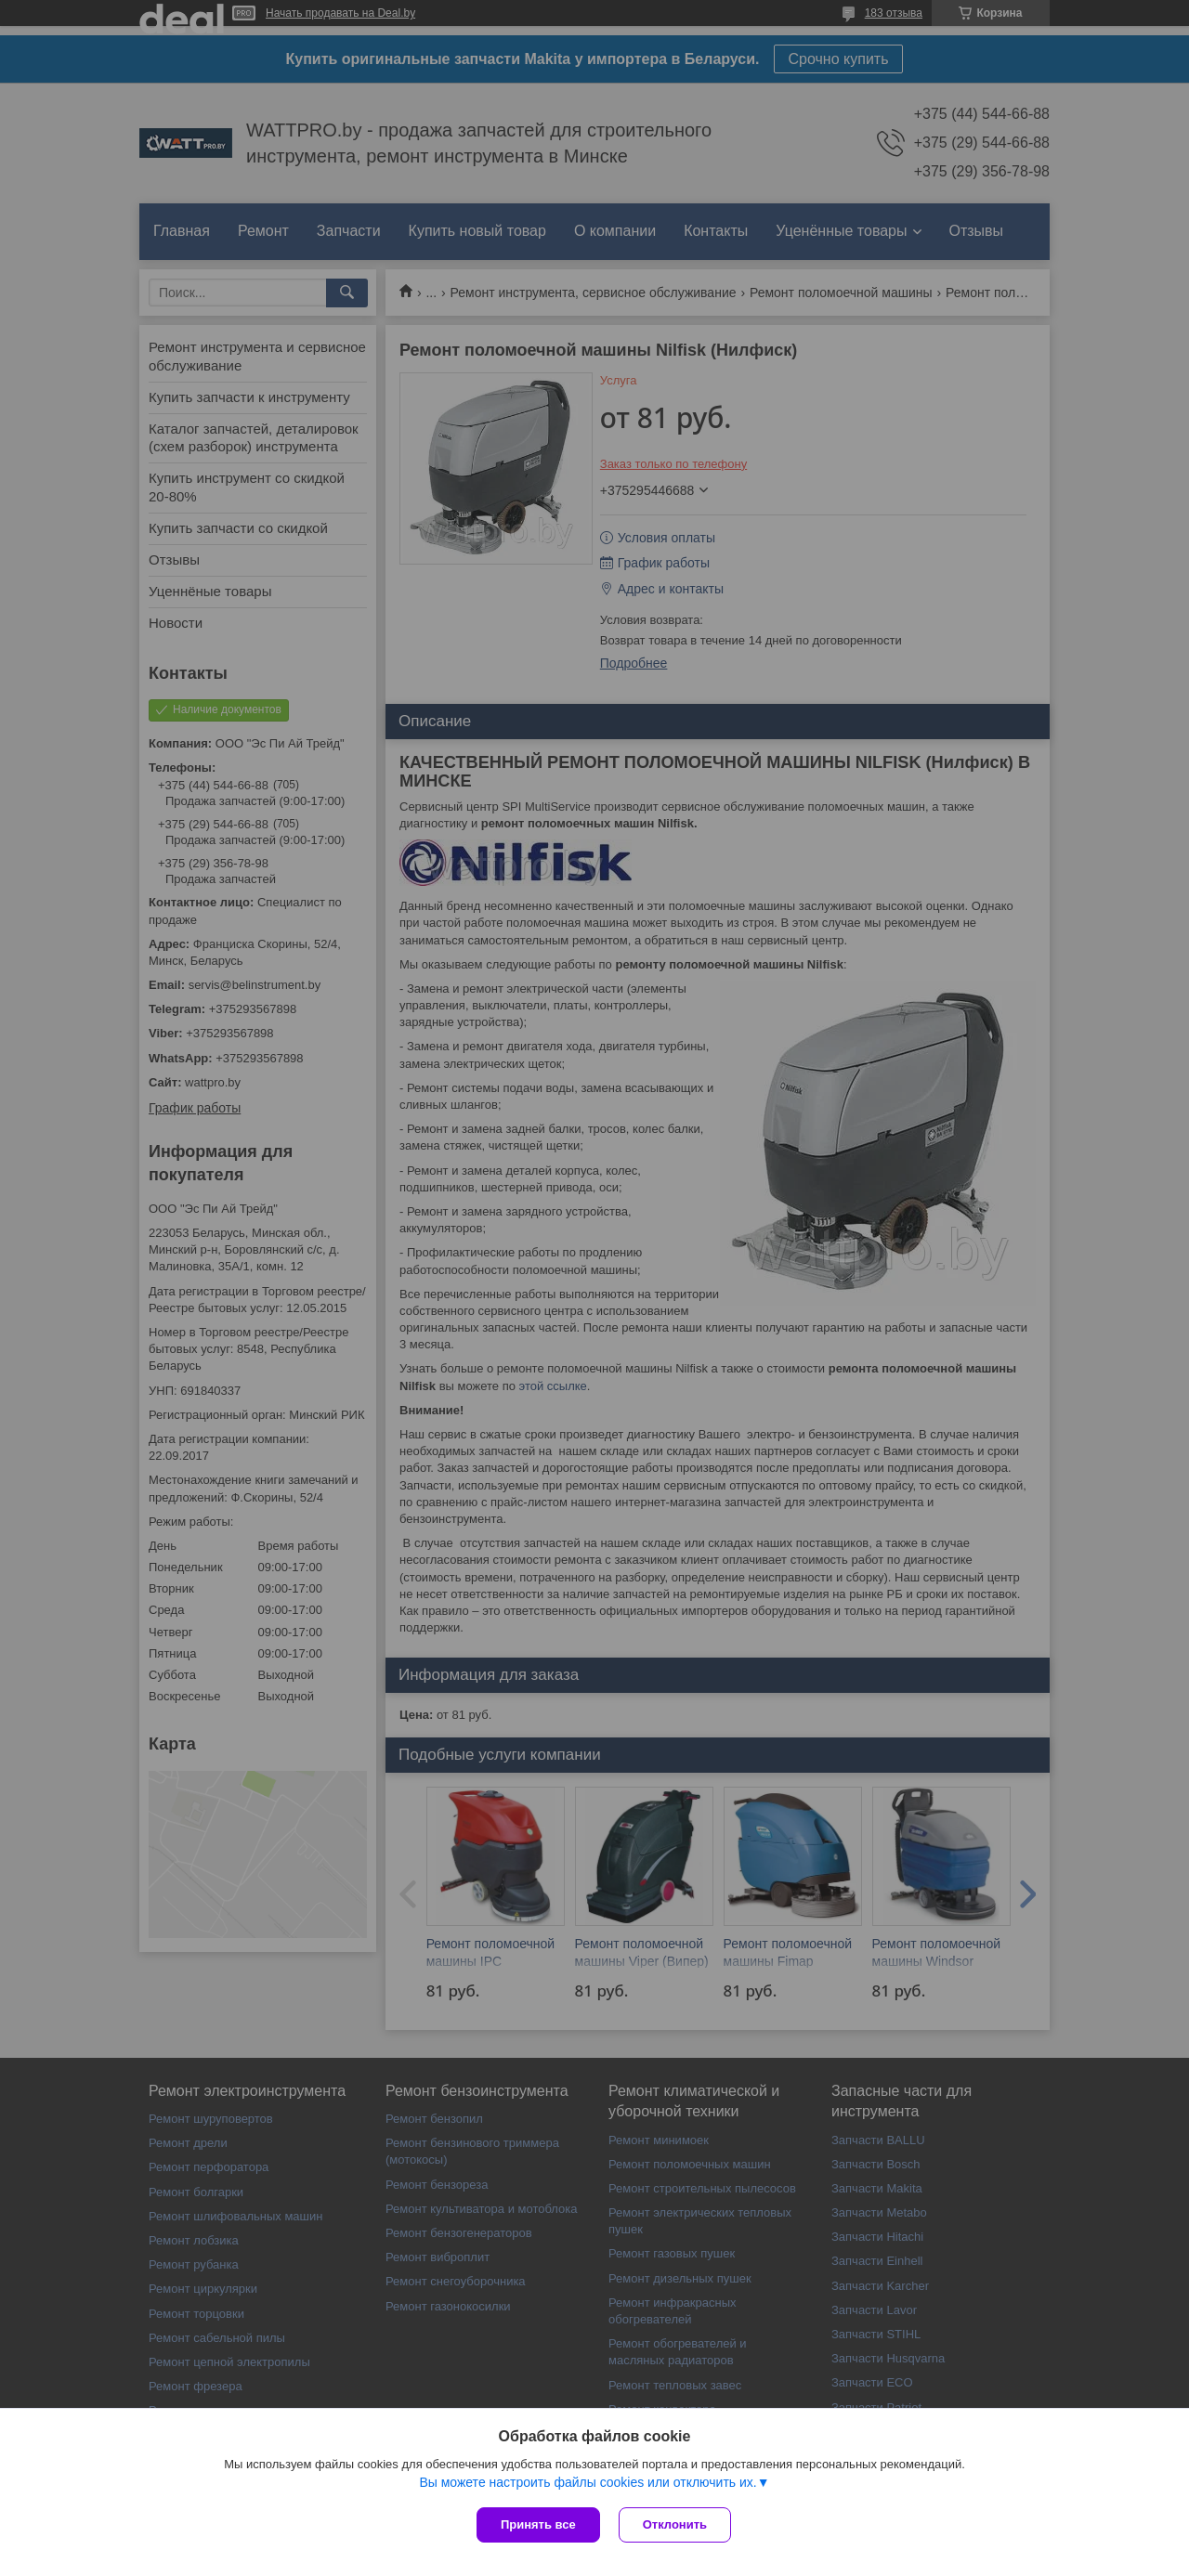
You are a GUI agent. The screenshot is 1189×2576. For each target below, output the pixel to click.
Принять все (538, 2524)
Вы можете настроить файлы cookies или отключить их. (587, 2482)
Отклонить (675, 2524)
